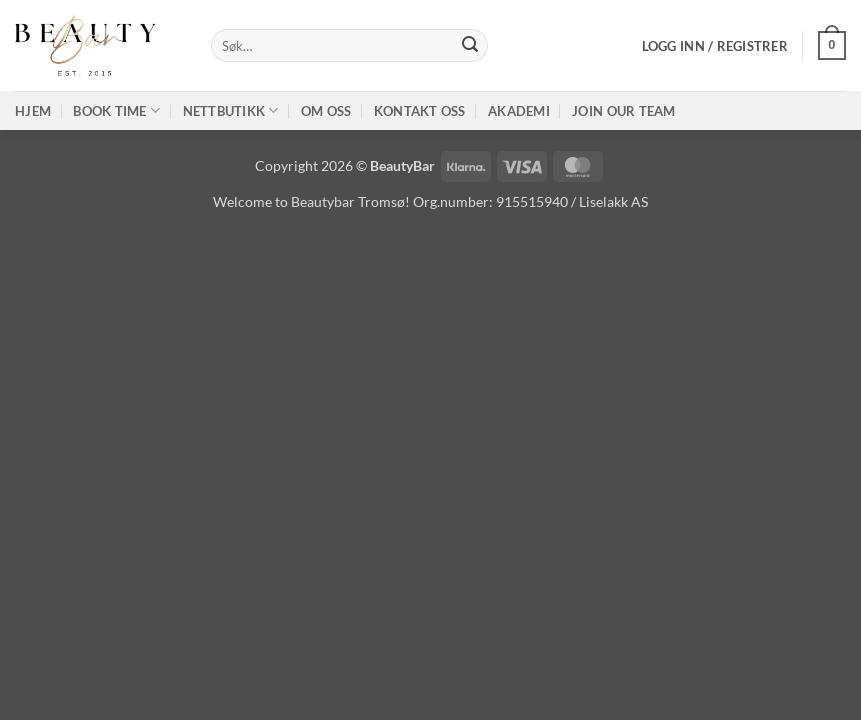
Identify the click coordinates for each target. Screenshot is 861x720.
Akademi (519, 111)
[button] (715, 46)
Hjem (33, 111)
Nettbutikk (231, 110)
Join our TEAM (623, 111)
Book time (116, 110)
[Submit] (470, 46)
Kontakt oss (420, 111)
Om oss (326, 111)
